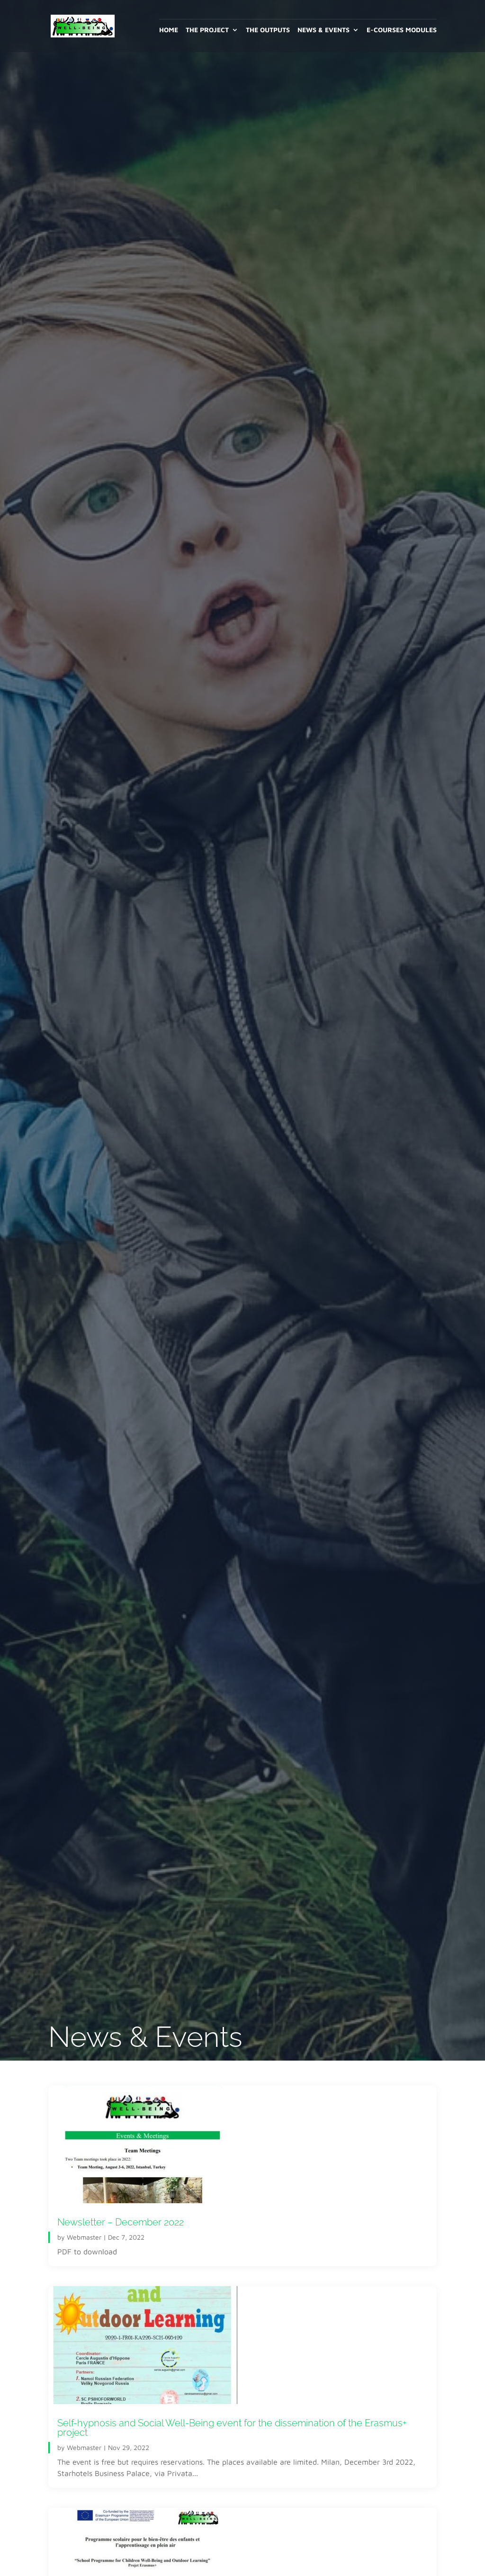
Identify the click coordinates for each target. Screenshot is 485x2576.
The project (207, 30)
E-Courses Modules (402, 30)
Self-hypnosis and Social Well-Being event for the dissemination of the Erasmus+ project (231, 2427)
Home (168, 30)
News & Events (323, 30)
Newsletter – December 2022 (120, 2222)
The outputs (268, 30)
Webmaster (84, 2237)
